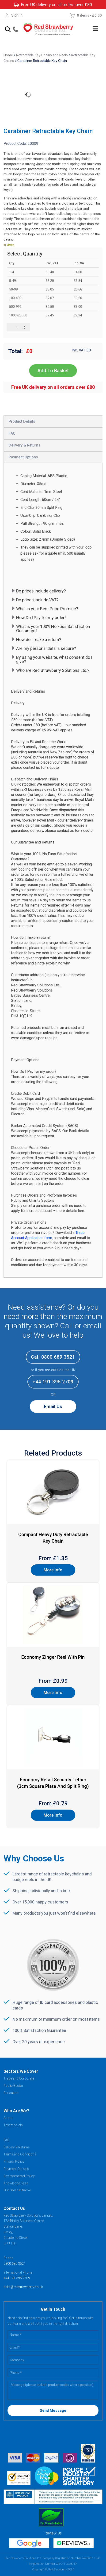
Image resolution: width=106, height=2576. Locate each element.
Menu (95, 29)
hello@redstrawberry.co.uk (23, 2287)
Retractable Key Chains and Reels (42, 55)
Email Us (53, 1406)
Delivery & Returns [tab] (24, 445)
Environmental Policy (19, 2176)
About (8, 2118)
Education (11, 2093)
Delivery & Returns (17, 2147)
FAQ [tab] (12, 433)
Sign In (13, 15)
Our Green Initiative (17, 2190)
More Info (53, 1569)
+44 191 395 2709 (53, 1382)
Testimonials (13, 2125)
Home (8, 55)
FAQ (7, 2140)
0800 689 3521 (15, 2263)
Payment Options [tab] (23, 457)
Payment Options (16, 2169)
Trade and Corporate (19, 2078)
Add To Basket (53, 370)
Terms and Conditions (20, 2154)
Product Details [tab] (22, 421)
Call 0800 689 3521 (53, 1357)
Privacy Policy (14, 2161)
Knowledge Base (16, 2183)
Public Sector (13, 2085)
